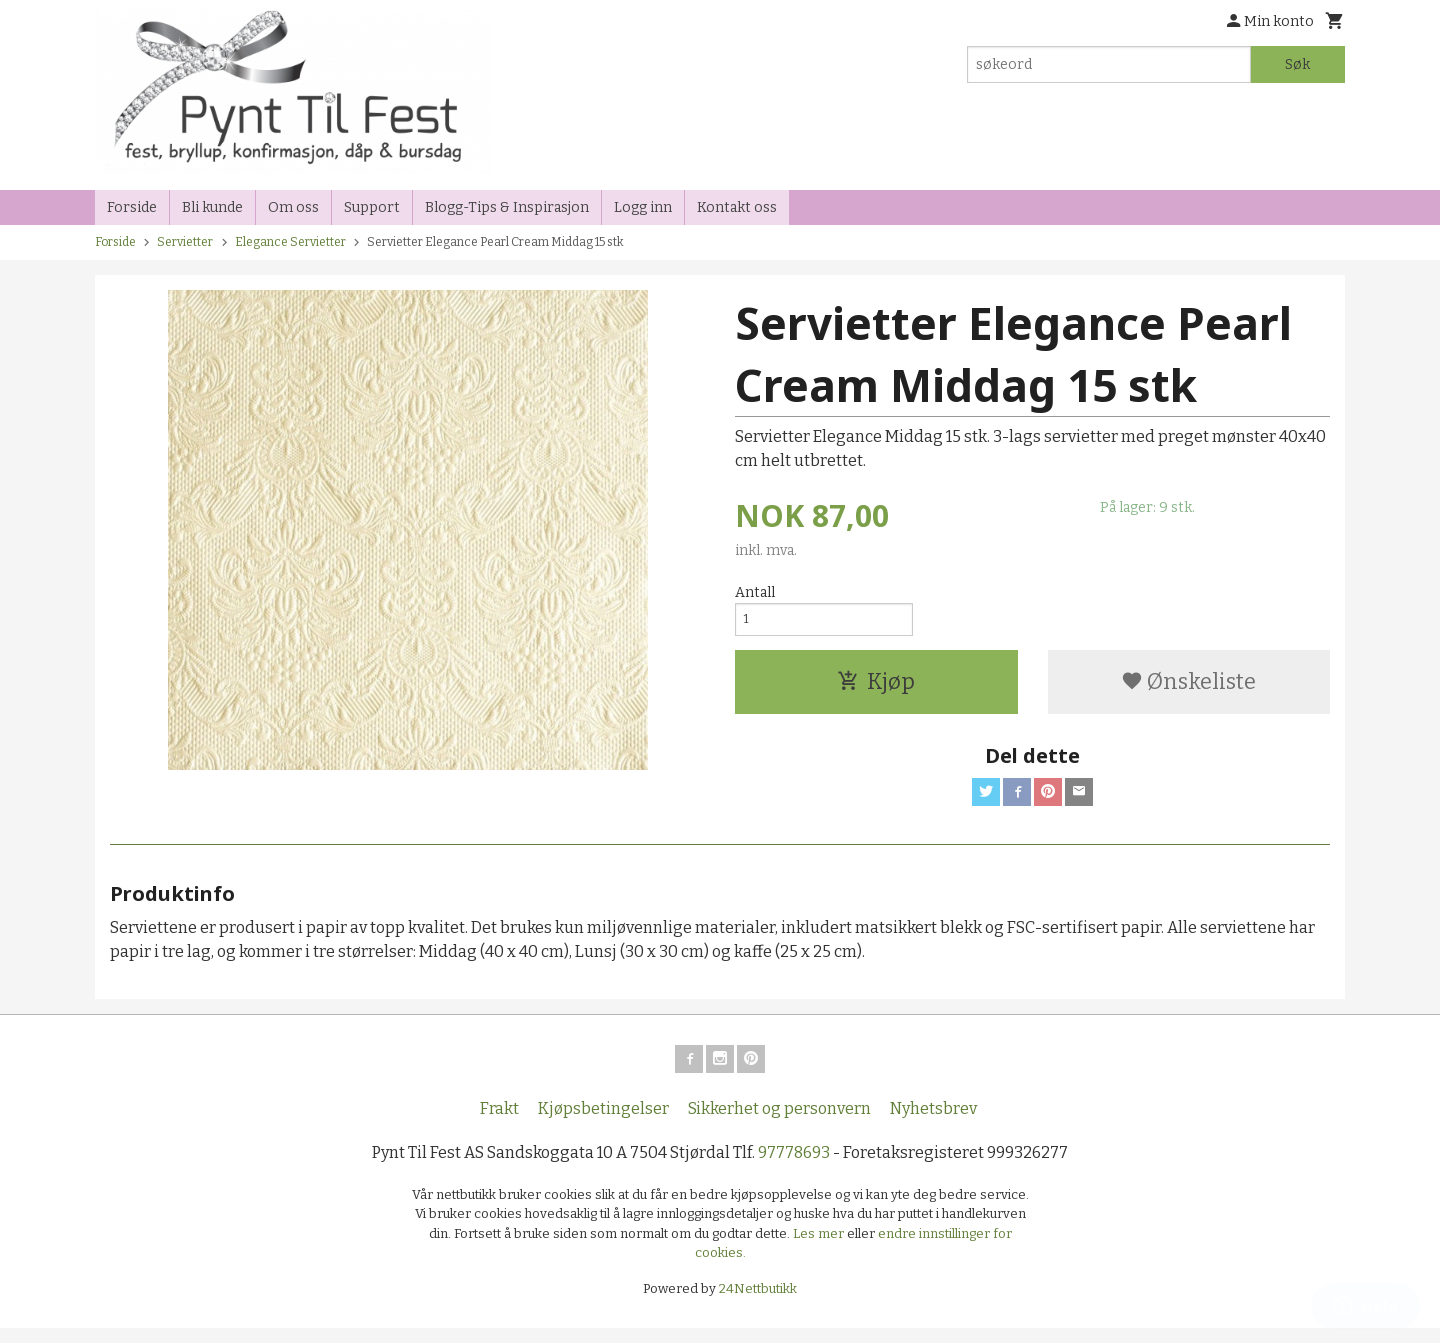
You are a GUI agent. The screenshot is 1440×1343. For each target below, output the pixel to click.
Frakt (499, 1122)
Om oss (293, 207)
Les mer (820, 1247)
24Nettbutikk (758, 1302)
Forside (132, 207)
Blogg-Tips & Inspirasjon (507, 207)
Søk (1297, 64)
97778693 (794, 1166)
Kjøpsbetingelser (603, 1122)
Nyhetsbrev (933, 1122)
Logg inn (643, 207)
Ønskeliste (1188, 687)
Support (372, 207)
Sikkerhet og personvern (779, 1122)
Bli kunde (212, 207)
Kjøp (876, 687)
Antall (755, 592)
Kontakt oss (737, 207)
